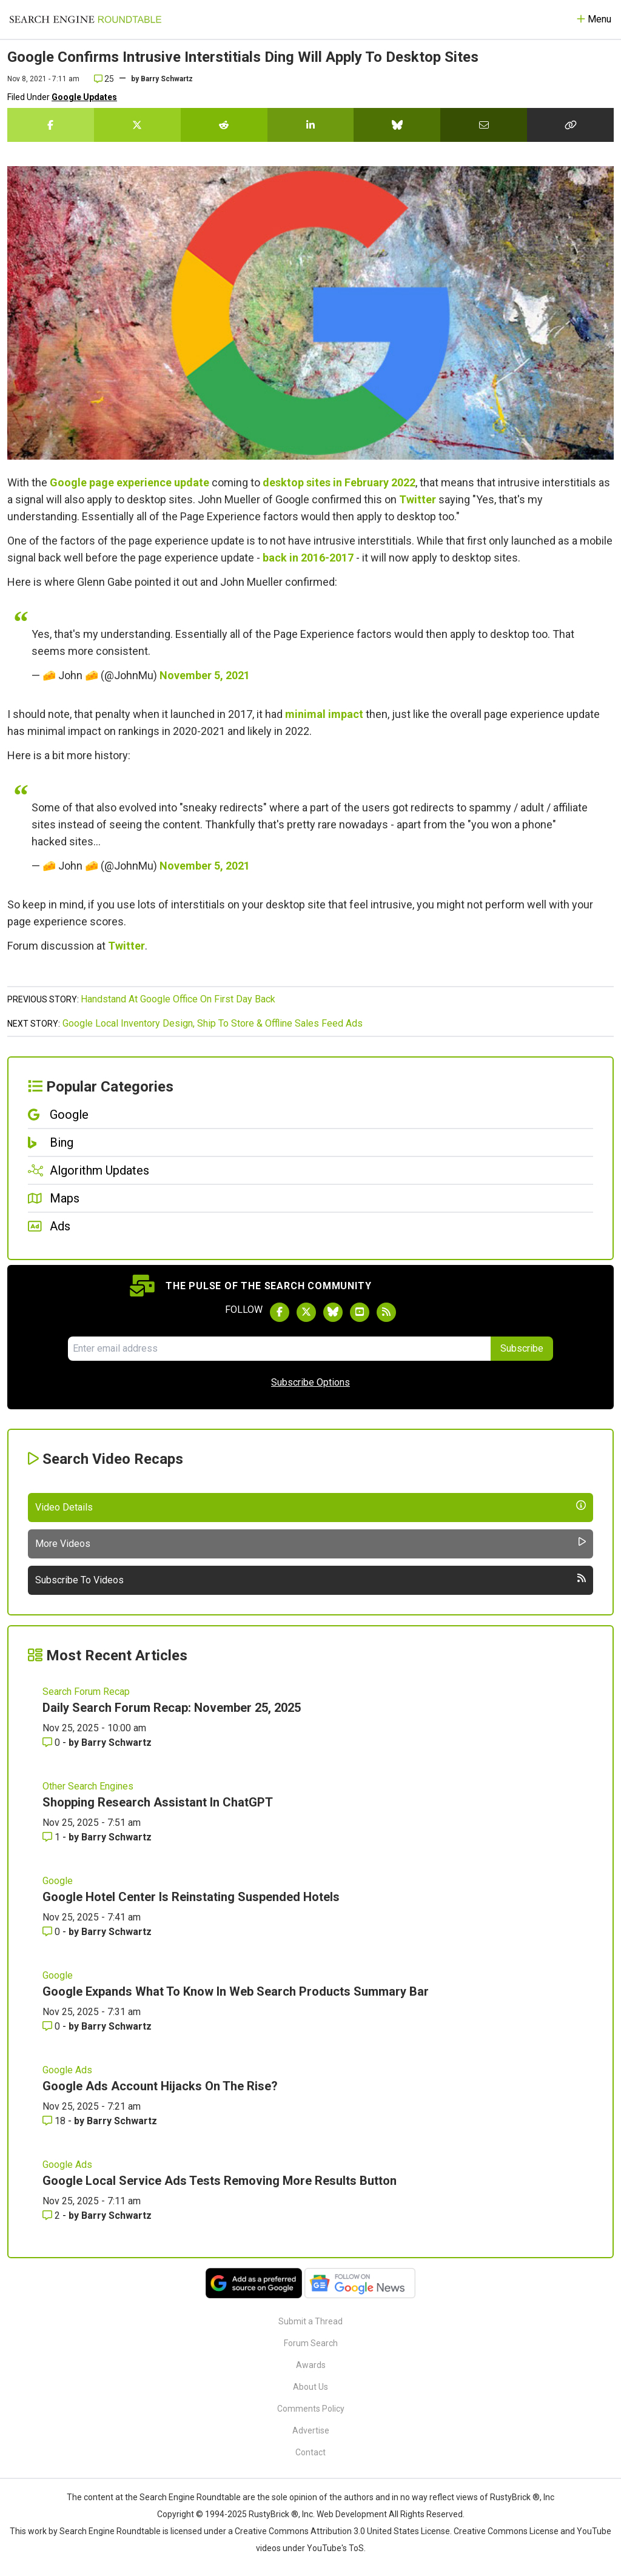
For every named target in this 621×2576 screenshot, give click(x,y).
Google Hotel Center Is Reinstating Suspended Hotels (191, 1897)
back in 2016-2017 (308, 557)
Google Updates (84, 97)
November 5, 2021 (204, 675)
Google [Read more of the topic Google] (57, 1881)
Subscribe (521, 1348)
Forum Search (311, 2343)
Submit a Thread (310, 2321)
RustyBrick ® (273, 2514)
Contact (310, 2452)
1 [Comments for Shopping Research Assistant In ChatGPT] (52, 1837)
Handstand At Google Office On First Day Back (178, 999)
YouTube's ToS (335, 2548)
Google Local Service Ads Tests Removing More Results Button (219, 2180)
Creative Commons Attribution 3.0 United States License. (343, 2531)
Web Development (352, 2514)
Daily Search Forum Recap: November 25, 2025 (171, 1707)
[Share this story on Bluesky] (397, 125)
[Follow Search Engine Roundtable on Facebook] (279, 1312)
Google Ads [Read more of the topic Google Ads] (67, 2070)
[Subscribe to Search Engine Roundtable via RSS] (386, 1312)
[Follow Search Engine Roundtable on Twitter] (306, 1312)
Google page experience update (129, 482)
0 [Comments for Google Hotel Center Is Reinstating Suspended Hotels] (52, 1931)
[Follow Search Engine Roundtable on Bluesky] (333, 1312)
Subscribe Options (310, 1382)
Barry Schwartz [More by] (167, 79)
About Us (310, 2387)
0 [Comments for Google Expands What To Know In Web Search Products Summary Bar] (52, 2026)
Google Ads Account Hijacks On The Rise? (160, 2086)
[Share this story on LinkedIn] (310, 125)
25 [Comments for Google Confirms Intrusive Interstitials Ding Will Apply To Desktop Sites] (104, 79)
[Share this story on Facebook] (50, 125)
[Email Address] (279, 1349)
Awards (311, 2365)
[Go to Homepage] (85, 19)
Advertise (310, 2430)
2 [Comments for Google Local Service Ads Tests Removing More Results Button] (52, 2215)
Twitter (417, 499)
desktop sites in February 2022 (339, 482)
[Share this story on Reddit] (224, 125)
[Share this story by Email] (483, 125)
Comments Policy (310, 2408)
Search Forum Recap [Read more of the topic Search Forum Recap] (86, 1691)
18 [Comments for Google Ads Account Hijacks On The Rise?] (55, 2121)
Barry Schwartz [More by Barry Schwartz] (116, 1742)
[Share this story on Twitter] (137, 125)
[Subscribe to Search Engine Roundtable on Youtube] (359, 1312)
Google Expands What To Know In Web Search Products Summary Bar (235, 1991)
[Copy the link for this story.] (570, 125)
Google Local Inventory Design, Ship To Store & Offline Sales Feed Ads (212, 1023)
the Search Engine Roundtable (184, 2497)
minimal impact (324, 714)
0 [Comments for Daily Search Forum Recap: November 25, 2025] (52, 1742)
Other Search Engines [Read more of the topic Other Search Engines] (87, 1786)
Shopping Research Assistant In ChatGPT (157, 1802)
